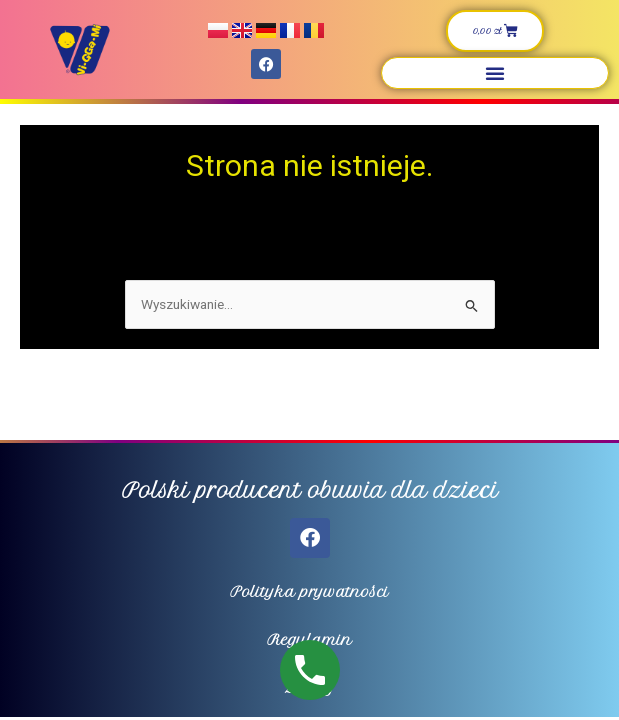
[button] (495, 73)
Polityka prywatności (309, 592)
